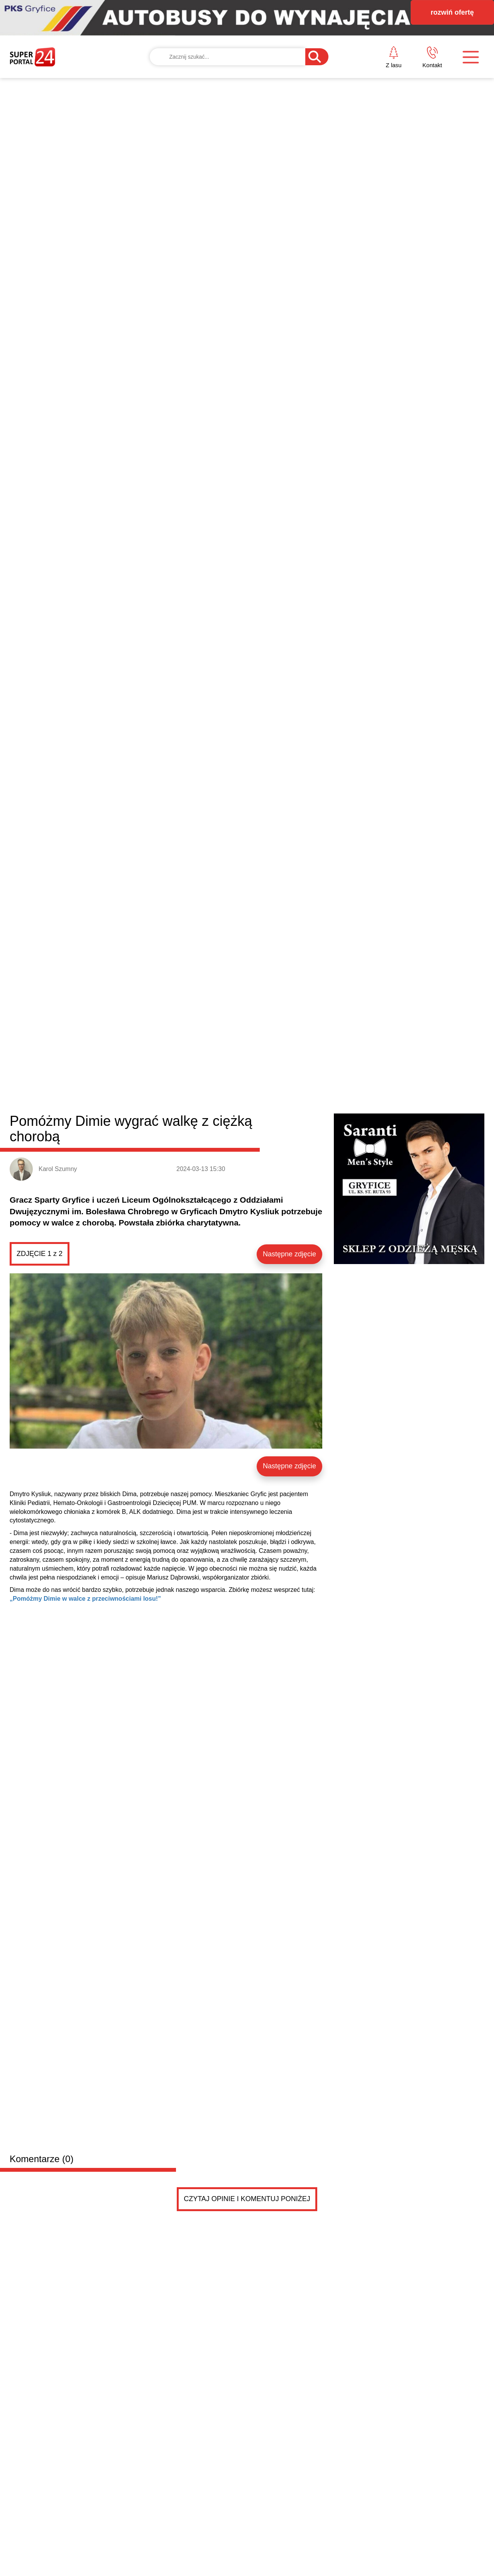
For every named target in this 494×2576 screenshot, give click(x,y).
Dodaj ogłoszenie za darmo (175, 1562)
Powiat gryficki (57, 1096)
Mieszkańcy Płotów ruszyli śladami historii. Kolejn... (354, 1454)
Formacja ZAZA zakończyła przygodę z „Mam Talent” (112, 1258)
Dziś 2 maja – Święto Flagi (419, 1304)
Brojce (242, 1098)
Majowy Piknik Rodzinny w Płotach (329, 1383)
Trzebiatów (181, 1098)
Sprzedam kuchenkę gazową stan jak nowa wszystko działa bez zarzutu (184, 1716)
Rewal (266, 1098)
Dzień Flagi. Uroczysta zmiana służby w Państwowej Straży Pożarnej (307, 1314)
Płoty (151, 1098)
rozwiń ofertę (452, 12)
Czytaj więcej (443, 1522)
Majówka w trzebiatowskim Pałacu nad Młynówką (352, 1419)
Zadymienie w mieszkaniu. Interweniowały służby (351, 1436)
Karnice (214, 1098)
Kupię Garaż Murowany (138, 1608)
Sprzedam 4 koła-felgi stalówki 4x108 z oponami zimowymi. (200, 1793)
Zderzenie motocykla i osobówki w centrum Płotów (353, 1472)
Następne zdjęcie (289, 315)
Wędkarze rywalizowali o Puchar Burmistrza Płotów (355, 1401)
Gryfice (127, 1098)
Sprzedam (116, 1700)
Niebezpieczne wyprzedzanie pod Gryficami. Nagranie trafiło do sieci (67, 1487)
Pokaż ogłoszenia (290, 1880)
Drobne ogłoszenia (68, 1562)
